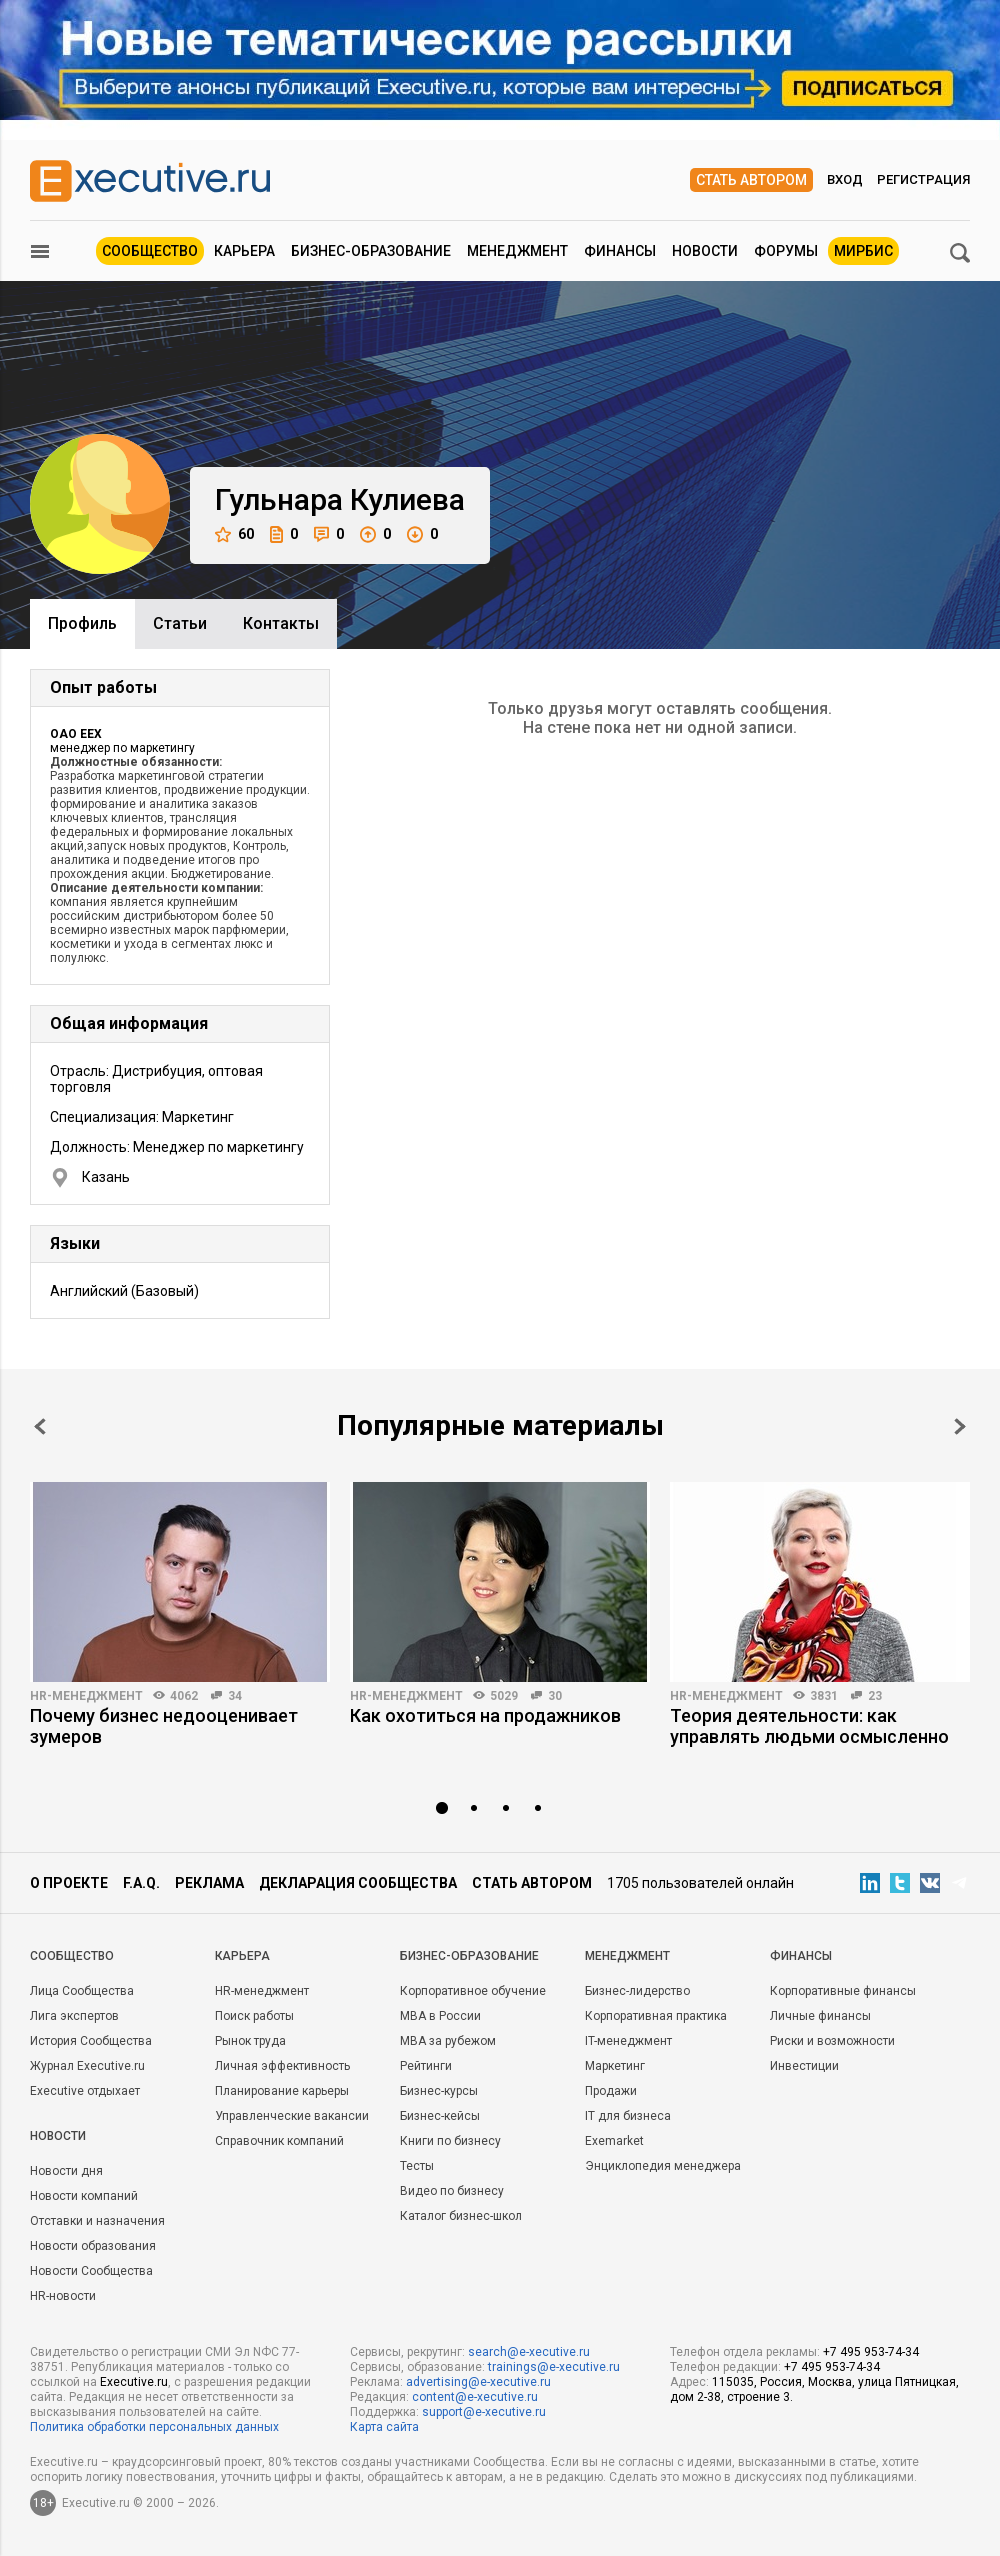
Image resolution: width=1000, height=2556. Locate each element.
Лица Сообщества (82, 1991)
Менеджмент (517, 251)
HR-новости (63, 2296)
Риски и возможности (832, 2041)
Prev (40, 1426)
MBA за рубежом (448, 2041)
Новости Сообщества (91, 2271)
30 (555, 1696)
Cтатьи (180, 623)
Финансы (620, 251)
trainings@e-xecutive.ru (554, 2367)
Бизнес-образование (371, 251)
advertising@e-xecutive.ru (478, 2382)
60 (234, 534)
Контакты (281, 623)
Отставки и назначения (97, 2221)
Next (960, 1426)
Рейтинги (426, 2066)
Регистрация (923, 179)
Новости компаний (84, 2196)
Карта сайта (384, 2427)
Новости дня (66, 2171)
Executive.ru (134, 2382)
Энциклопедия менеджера (663, 2166)
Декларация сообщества (358, 1883)
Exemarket (614, 2141)
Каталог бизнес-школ (461, 2216)
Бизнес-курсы (439, 2091)
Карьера (244, 251)
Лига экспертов (74, 2016)
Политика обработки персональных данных (154, 2427)
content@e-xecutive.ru (475, 2397)
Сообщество (150, 251)
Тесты (417, 2166)
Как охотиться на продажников (485, 1715)
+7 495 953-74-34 (871, 2352)
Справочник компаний (279, 2141)
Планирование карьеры (282, 2091)
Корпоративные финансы (843, 1991)
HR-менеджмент (86, 1696)
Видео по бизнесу (452, 2191)
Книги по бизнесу (450, 2141)
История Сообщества (91, 2041)
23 (875, 1696)
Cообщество (72, 1956)
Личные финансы (820, 2016)
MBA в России (440, 2016)
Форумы (786, 251)
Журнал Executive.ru (87, 2066)
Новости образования (93, 2246)
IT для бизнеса (628, 2116)
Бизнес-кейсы (440, 2116)
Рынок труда (250, 2041)
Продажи (611, 2091)
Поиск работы (254, 2016)
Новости (705, 251)
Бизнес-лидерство (637, 1991)
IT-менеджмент (628, 2041)
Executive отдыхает (85, 2091)
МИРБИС (863, 251)
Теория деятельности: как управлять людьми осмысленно (809, 1726)
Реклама (209, 1883)
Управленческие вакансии (292, 2116)
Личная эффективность (282, 2066)
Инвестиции (804, 2066)
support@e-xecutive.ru (484, 2412)
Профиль (82, 623)
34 (235, 1696)
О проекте (69, 1883)
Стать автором (751, 180)
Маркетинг (615, 2066)
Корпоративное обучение (473, 1991)
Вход (845, 179)
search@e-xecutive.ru (529, 2352)
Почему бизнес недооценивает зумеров (164, 1726)
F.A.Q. (141, 1883)
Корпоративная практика (656, 2016)
